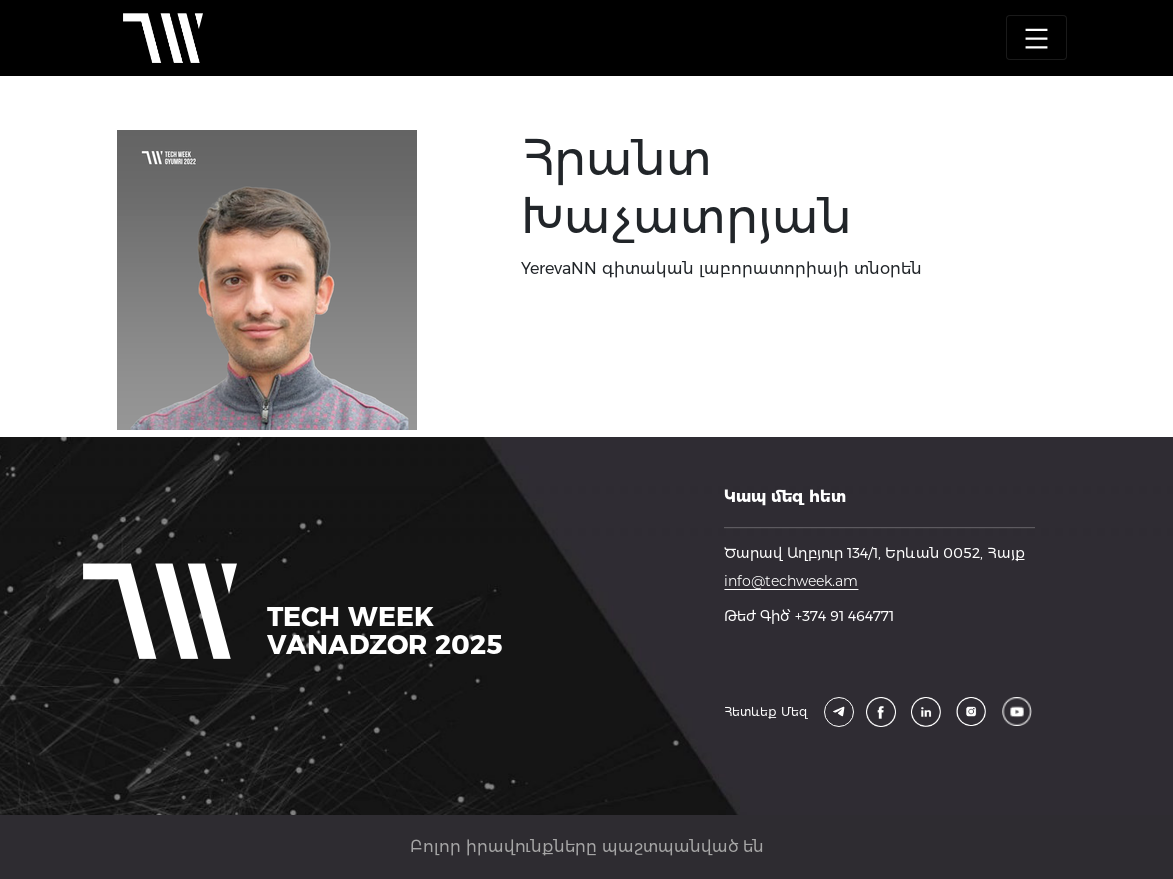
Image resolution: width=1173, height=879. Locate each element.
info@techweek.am (791, 581)
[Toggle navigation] (1036, 37)
